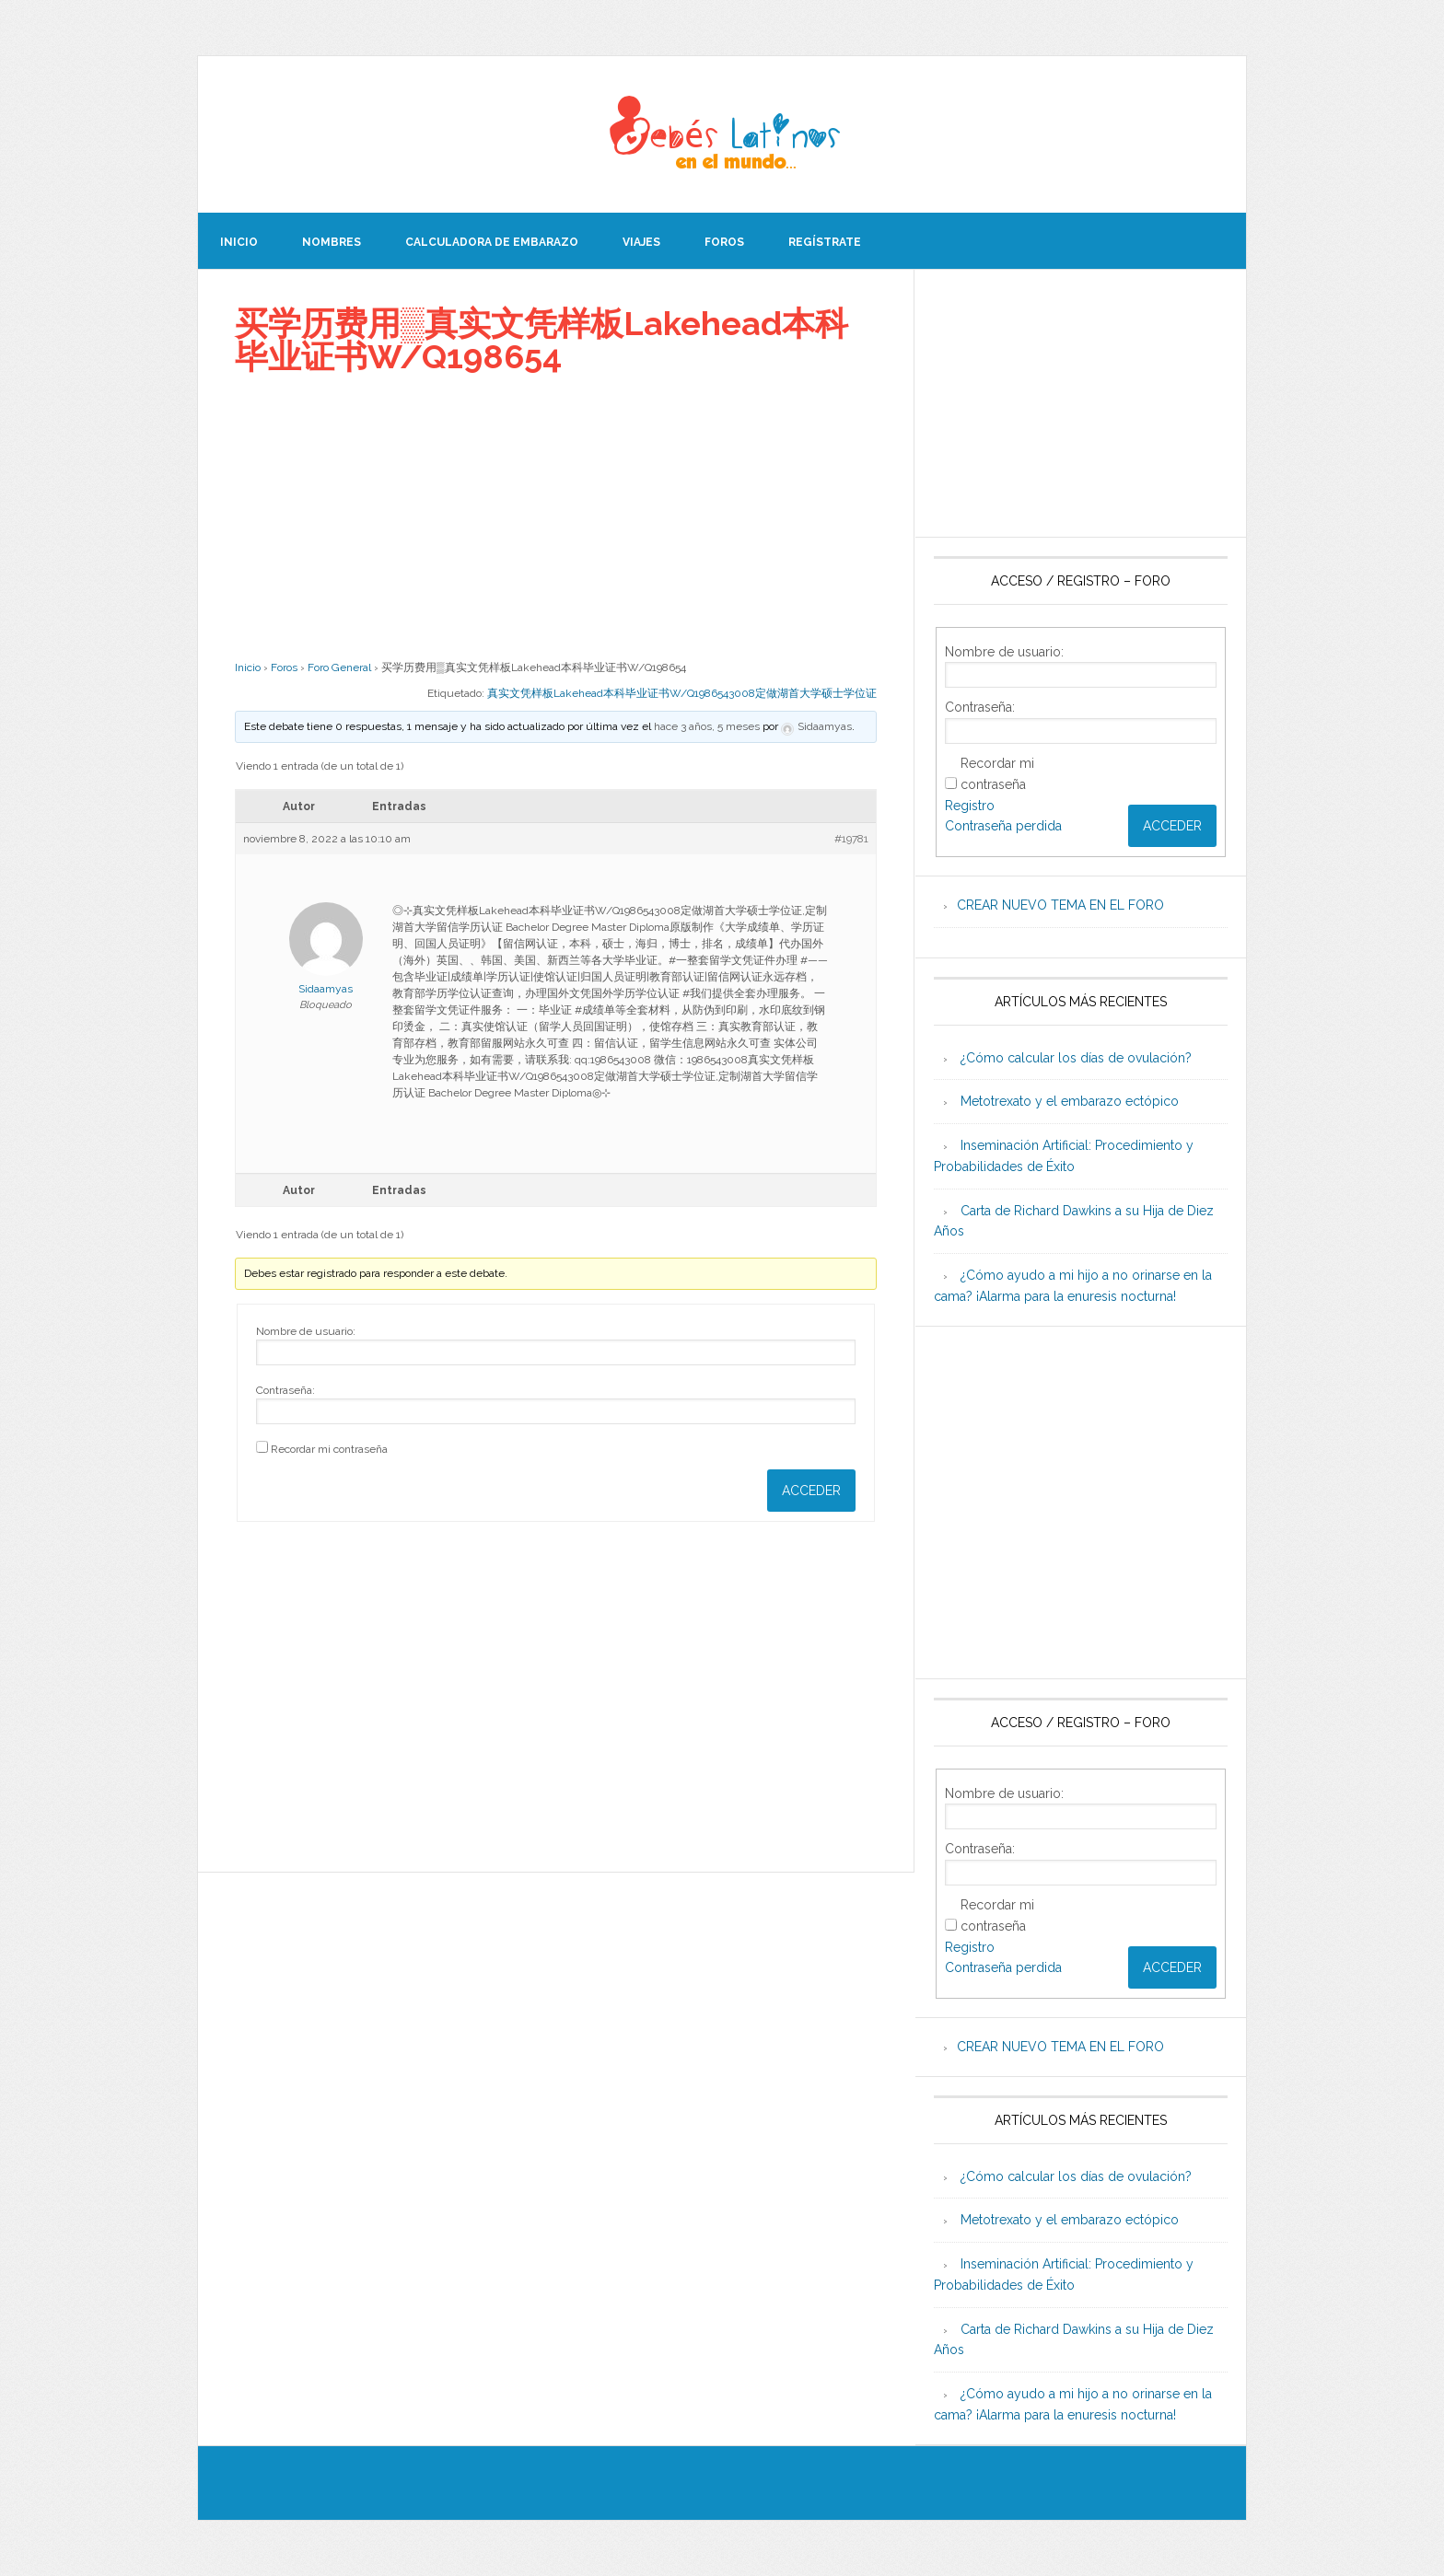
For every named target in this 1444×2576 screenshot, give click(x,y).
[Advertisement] (556, 516)
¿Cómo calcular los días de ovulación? (1076, 1057)
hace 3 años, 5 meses (707, 726)
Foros (284, 667)
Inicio (248, 667)
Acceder (811, 1490)
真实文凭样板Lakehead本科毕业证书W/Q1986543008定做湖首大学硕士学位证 (682, 693)
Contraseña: (285, 1390)
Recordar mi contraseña (329, 1449)
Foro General (339, 667)
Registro (970, 805)
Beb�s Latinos (722, 134)
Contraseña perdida (1003, 825)
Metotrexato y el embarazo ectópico (1070, 1101)
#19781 (851, 838)
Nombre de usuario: (305, 1331)
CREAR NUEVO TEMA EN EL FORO (1060, 905)
